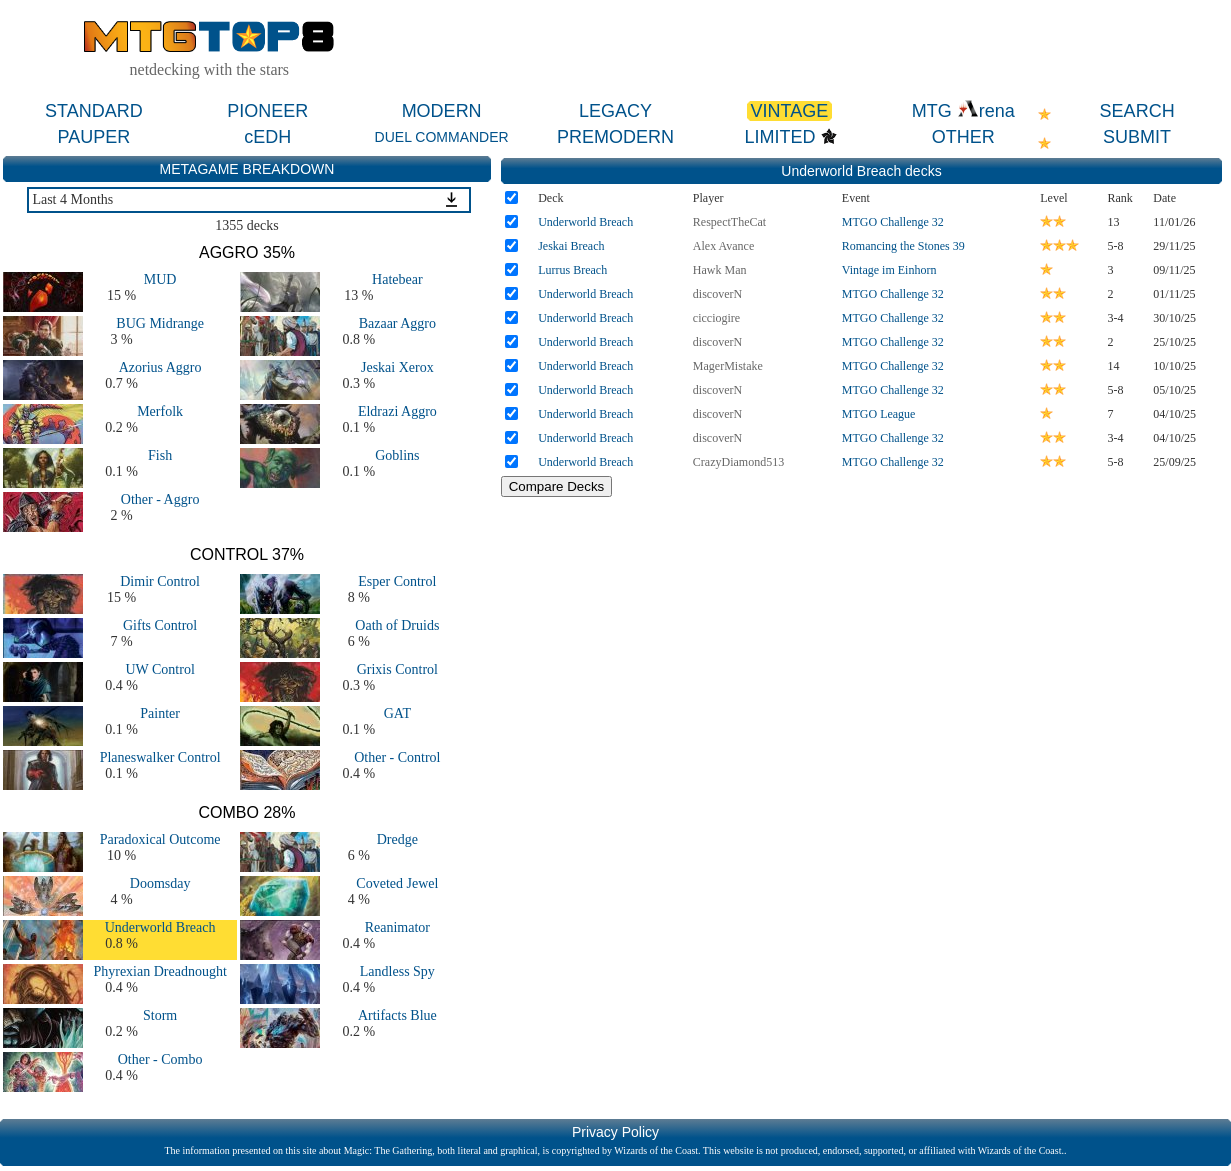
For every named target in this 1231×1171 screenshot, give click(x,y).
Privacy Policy (615, 1132)
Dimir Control (160, 581)
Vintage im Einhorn (889, 270)
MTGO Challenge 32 (893, 222)
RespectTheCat (729, 222)
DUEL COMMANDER (442, 137)
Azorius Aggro (160, 367)
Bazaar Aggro (397, 323)
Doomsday (160, 883)
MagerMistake (728, 366)
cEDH (267, 137)
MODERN (442, 111)
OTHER (963, 137)
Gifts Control (160, 625)
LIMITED (780, 137)
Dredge (397, 839)
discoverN (717, 294)
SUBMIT (1137, 137)
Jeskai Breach (571, 246)
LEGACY (615, 111)
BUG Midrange (160, 323)
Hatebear (397, 279)
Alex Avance (723, 246)
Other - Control (397, 757)
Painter (160, 713)
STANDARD (94, 111)
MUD (160, 279)
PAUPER (94, 137)
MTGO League (879, 414)
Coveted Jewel (397, 883)
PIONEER (267, 111)
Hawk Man (720, 270)
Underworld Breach (160, 927)
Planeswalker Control (160, 757)
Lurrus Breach (572, 270)
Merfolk (160, 411)
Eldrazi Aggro (397, 411)
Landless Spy (397, 971)
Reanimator (397, 927)
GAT (397, 713)
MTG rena (963, 111)
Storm (160, 1015)
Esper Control (397, 581)
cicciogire (716, 318)
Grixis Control (397, 669)
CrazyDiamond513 (738, 462)
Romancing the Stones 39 (903, 246)
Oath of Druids (397, 625)
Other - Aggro (160, 499)
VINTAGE (790, 111)
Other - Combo (160, 1059)
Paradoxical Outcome (160, 839)
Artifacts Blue (397, 1015)
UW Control (159, 669)
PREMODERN (615, 137)
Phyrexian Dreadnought (159, 971)
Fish (160, 455)
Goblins (397, 455)
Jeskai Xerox (397, 367)
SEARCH (1137, 111)
